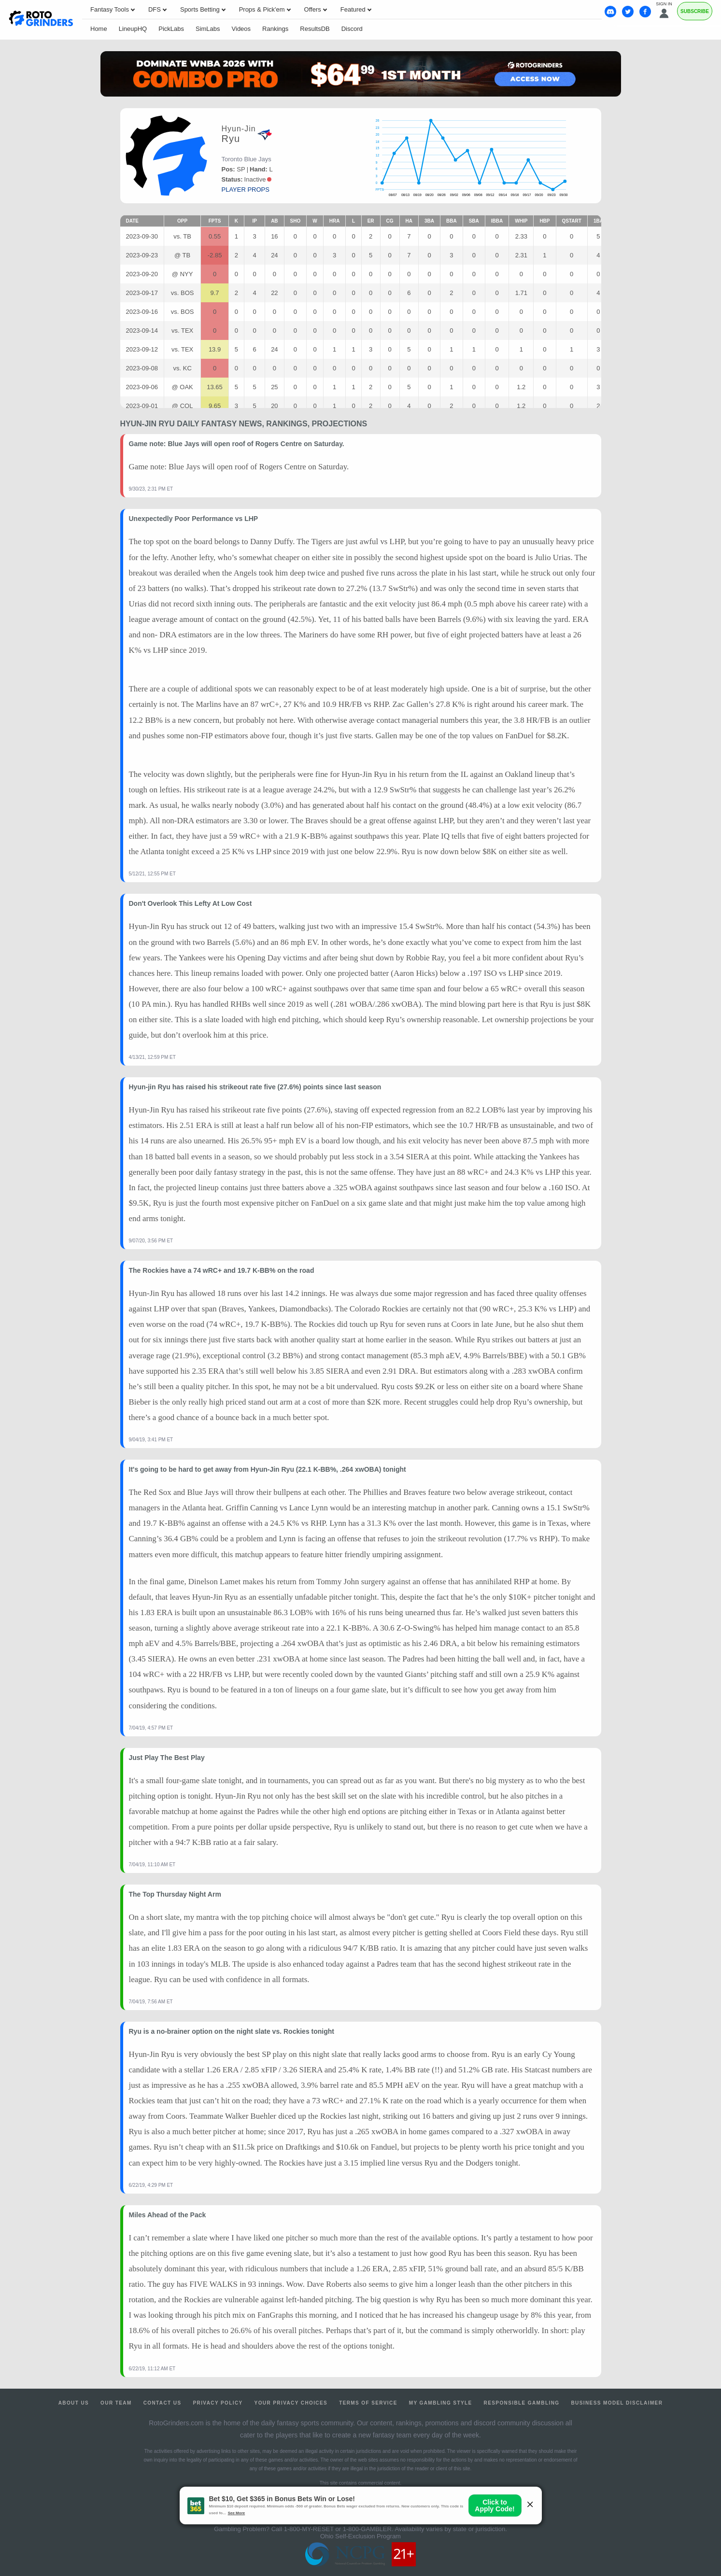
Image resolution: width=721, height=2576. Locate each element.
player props (245, 189)
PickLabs (171, 28)
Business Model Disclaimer (617, 2403)
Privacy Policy (217, 2403)
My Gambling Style (440, 2403)
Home (98, 28)
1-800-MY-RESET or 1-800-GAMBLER (338, 2529)
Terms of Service (368, 2403)
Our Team (116, 2403)
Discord (352, 28)
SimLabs (208, 28)
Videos (241, 28)
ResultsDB (314, 28)
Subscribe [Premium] (694, 11)
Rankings (275, 28)
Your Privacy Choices (291, 2403)
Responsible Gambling (522, 2403)
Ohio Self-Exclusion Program (360, 2536)
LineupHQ (133, 28)
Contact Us (162, 2403)
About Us (73, 2403)
